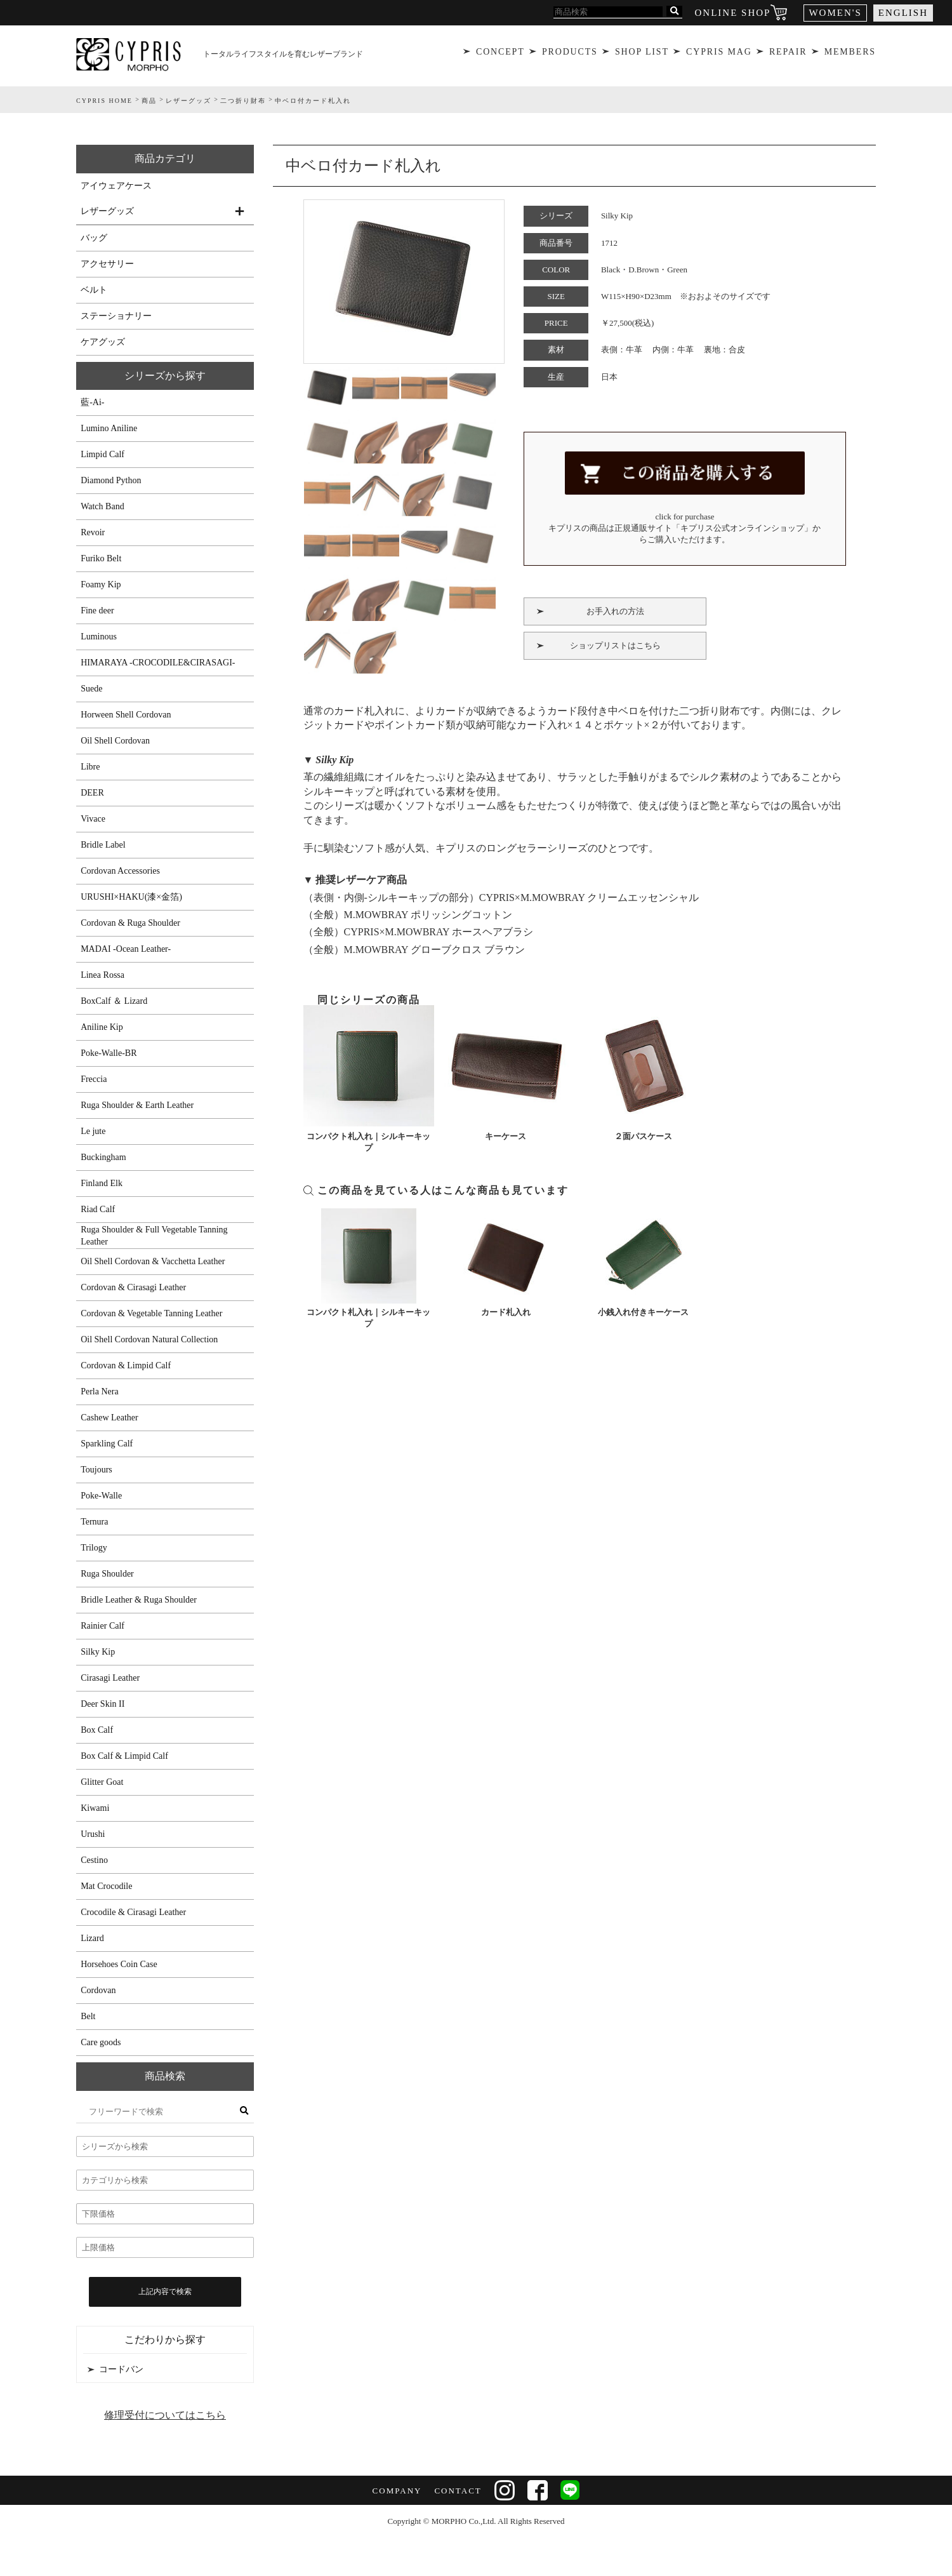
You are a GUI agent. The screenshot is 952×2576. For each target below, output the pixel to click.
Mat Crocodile (106, 1886)
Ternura (94, 1521)
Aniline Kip (102, 1027)
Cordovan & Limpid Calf (126, 1365)
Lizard (92, 1938)
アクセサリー (107, 264)
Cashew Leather (109, 1417)
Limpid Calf (102, 454)
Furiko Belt (101, 558)
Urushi (93, 1834)
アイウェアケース (116, 185)
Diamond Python (111, 480)
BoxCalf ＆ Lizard (114, 1001)
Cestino (94, 1860)
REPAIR (788, 54)
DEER (92, 792)
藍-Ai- (92, 402)
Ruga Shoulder (107, 1573)
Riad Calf (98, 1209)
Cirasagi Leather (110, 1678)
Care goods (101, 2042)
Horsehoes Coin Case (119, 1964)
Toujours (96, 1469)
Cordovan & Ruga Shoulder (130, 923)
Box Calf (97, 1730)
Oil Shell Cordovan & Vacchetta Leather (153, 1261)
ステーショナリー (116, 316)
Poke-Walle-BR (108, 1053)
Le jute (93, 1131)
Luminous (99, 636)
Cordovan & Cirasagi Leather (133, 1287)
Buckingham (103, 1157)
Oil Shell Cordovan (115, 740)
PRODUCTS (569, 54)
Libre (90, 766)
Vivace (93, 819)
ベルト (94, 290)
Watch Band (102, 506)
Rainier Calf (102, 1626)
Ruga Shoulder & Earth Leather (137, 1105)
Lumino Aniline (109, 428)
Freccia (94, 1079)
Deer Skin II (102, 1704)
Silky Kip (98, 1652)
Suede (91, 688)
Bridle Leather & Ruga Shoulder (139, 1600)
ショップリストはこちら (615, 641)
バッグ (94, 238)
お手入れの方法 (615, 607)
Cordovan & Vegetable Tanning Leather (151, 1313)
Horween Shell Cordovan (126, 714)
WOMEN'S (835, 13)
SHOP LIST (641, 54)
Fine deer (97, 610)
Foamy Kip (101, 584)
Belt (88, 2016)
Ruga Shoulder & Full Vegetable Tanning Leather (154, 1236)
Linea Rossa (102, 975)
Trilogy (94, 1547)
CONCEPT (498, 54)
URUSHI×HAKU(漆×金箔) (131, 897)
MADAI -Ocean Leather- (126, 949)
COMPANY (396, 2490)
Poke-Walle (101, 1495)
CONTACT (457, 2490)
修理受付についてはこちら (165, 2415)
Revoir (93, 532)
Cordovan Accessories (120, 871)
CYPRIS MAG (719, 54)
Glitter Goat (102, 1782)
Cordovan (98, 1990)
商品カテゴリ (165, 158)
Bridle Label (103, 845)
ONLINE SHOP (733, 13)
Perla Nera (99, 1391)
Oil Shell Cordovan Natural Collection (149, 1339)
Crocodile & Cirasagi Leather (133, 1912)
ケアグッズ (103, 342)
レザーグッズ (107, 211)
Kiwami (95, 1808)
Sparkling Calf (107, 1443)
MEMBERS (852, 54)
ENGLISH (903, 13)
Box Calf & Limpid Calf (124, 1756)
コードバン (121, 2369)
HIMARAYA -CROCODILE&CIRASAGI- (158, 662)
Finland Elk (101, 1183)
